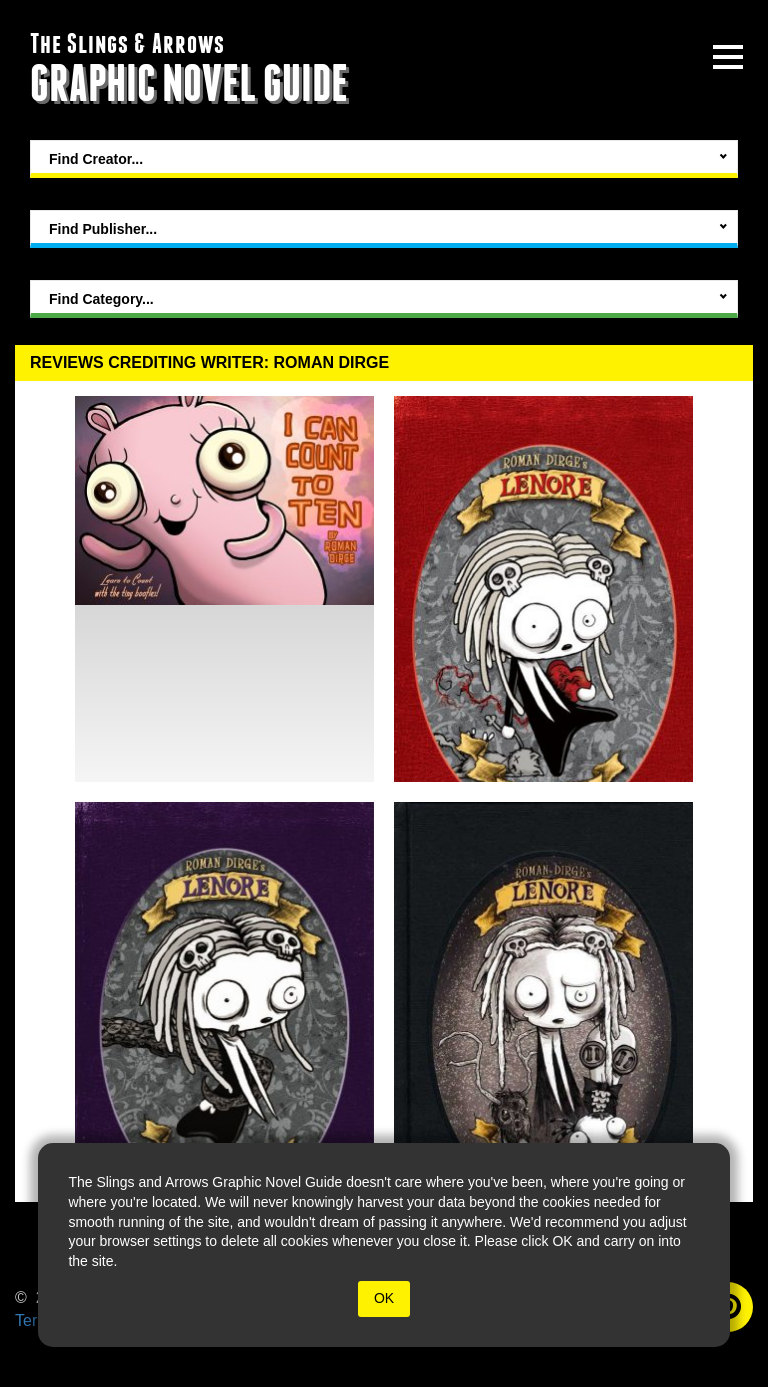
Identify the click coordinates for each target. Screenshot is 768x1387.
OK (384, 1298)
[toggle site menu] (728, 57)
